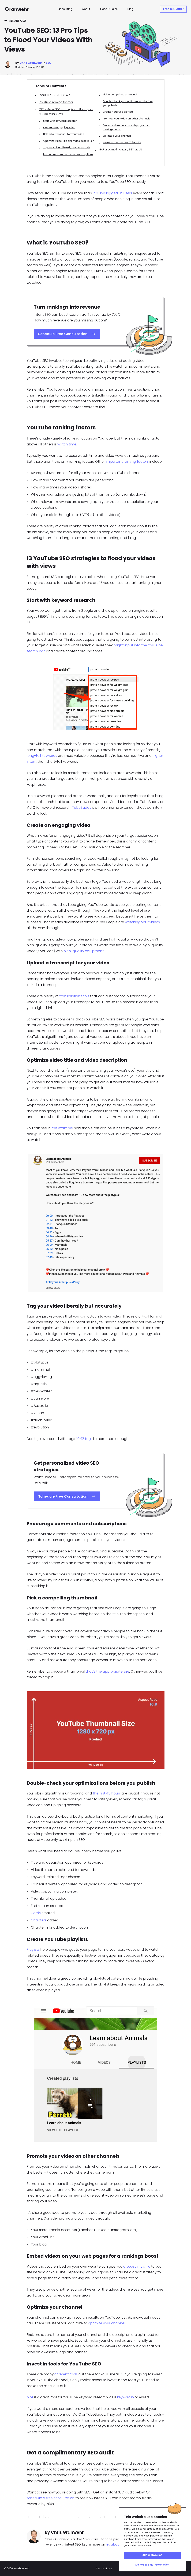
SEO (48, 63)
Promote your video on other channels (126, 118)
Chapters (38, 1920)
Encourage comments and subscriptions (68, 154)
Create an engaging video (59, 127)
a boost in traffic (136, 2266)
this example (62, 1128)
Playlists (33, 1949)
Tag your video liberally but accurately (66, 147)
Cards (36, 1913)
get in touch (145, 2544)
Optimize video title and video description (68, 141)
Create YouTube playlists (118, 112)
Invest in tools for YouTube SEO (122, 142)
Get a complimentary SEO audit (120, 149)
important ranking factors (127, 461)
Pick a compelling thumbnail (120, 94)
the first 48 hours (107, 1793)
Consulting (65, 9)
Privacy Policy (160, 2568)
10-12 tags (84, 1438)
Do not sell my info (132, 2568)
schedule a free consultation (50, 2498)
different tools (66, 2374)
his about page (118, 2544)
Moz (30, 2397)
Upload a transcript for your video (63, 134)
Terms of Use (104, 2568)
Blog (130, 9)
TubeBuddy (81, 807)
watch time (66, 444)
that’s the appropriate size (107, 1671)
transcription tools (74, 996)
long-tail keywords (42, 755)
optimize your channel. (107, 2323)
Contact (182, 2568)
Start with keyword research (60, 121)
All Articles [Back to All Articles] (15, 21)
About (86, 9)
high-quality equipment (84, 951)
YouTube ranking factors (56, 102)
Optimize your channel (117, 136)
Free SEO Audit (173, 9)
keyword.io (125, 2397)
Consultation (67, 333)
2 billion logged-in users (112, 193)
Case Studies (109, 9)
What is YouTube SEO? (54, 95)
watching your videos (142, 922)
